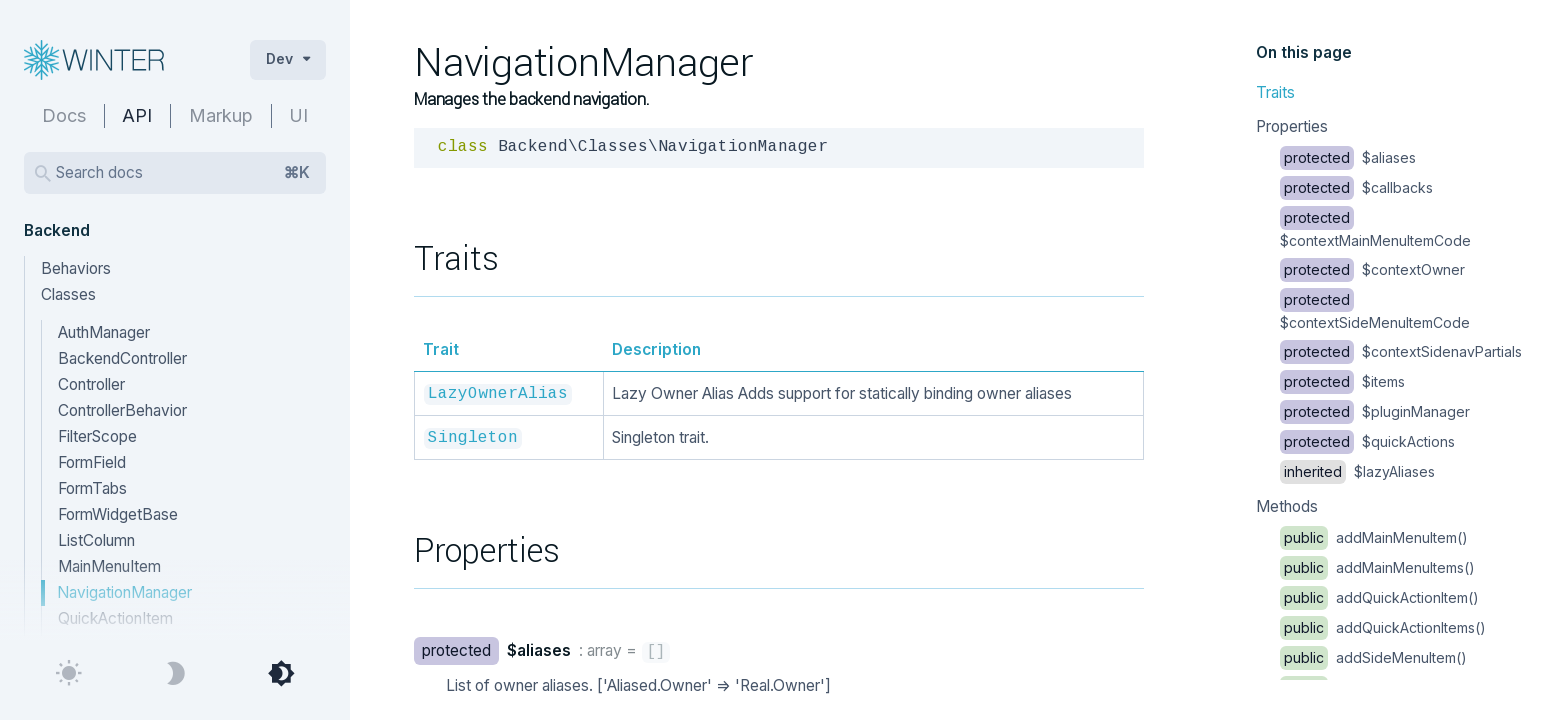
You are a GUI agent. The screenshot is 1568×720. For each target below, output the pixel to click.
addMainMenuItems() (1377, 567)
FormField (92, 462)
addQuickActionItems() (1383, 627)
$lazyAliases (1357, 471)
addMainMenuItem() (1374, 537)
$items (1342, 381)
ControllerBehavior (122, 410)
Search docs (183, 173)
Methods (1287, 506)
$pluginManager (1375, 411)
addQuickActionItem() (1379, 597)
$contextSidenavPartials (1401, 351)
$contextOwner (1372, 269)
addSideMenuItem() (1373, 657)
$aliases (1348, 157)
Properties (1292, 126)
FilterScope (97, 436)
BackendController (122, 358)
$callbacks (1356, 187)
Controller (91, 384)
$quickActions (1367, 441)
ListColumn (96, 540)
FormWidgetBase (118, 514)
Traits (1275, 92)
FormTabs (92, 488)
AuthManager (104, 332)
